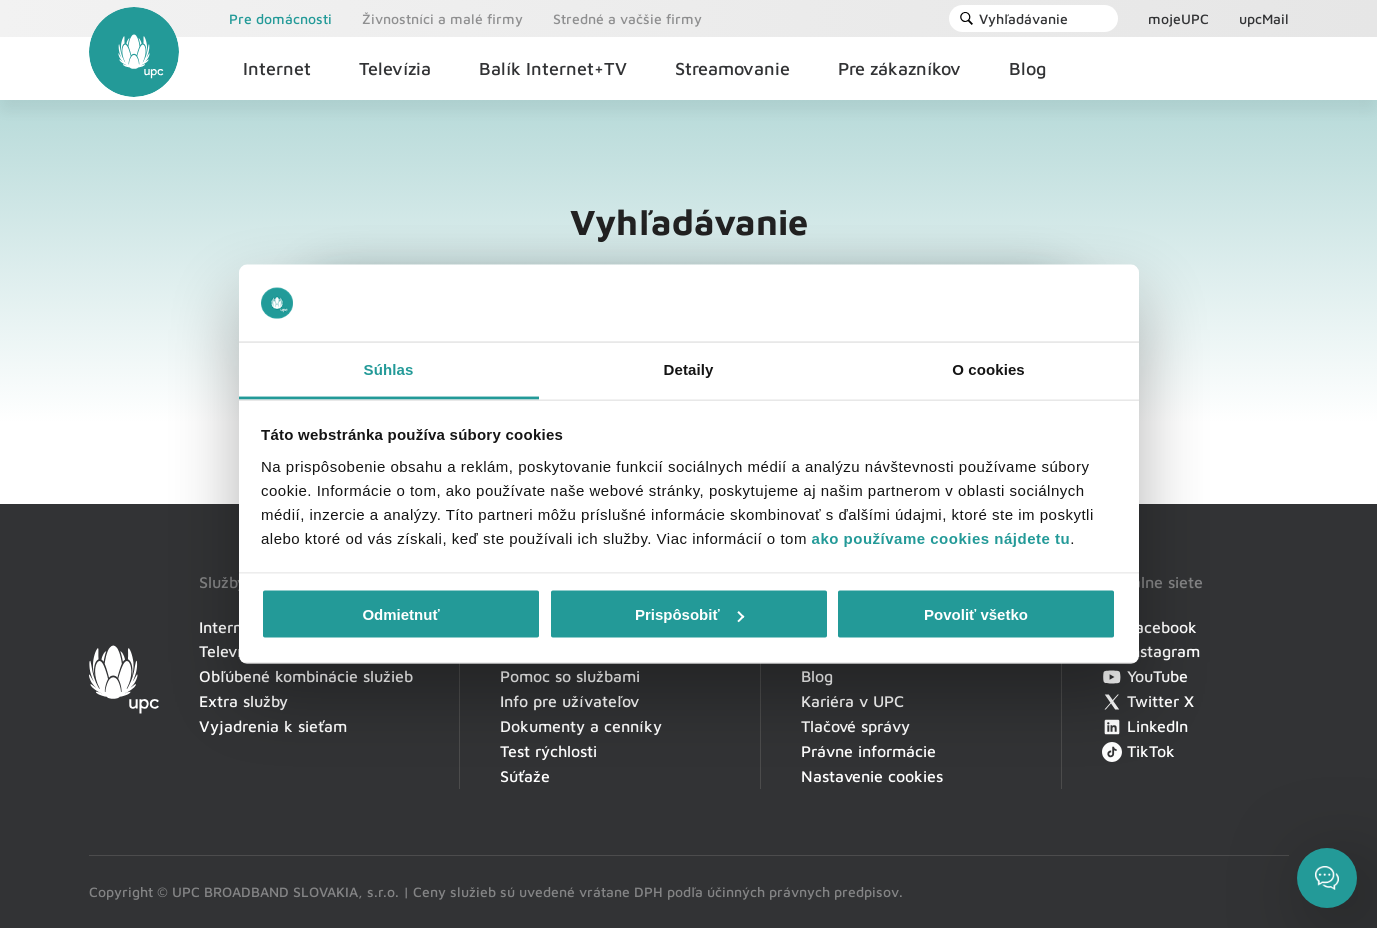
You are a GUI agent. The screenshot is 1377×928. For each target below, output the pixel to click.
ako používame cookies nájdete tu (941, 537)
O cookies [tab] (988, 368)
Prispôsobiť (689, 614)
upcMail (1264, 18)
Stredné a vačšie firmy (627, 18)
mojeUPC (1178, 18)
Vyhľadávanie (1013, 18)
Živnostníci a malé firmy (442, 18)
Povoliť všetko (976, 614)
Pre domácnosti (280, 18)
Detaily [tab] (689, 368)
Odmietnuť (400, 614)
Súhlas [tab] (389, 368)
